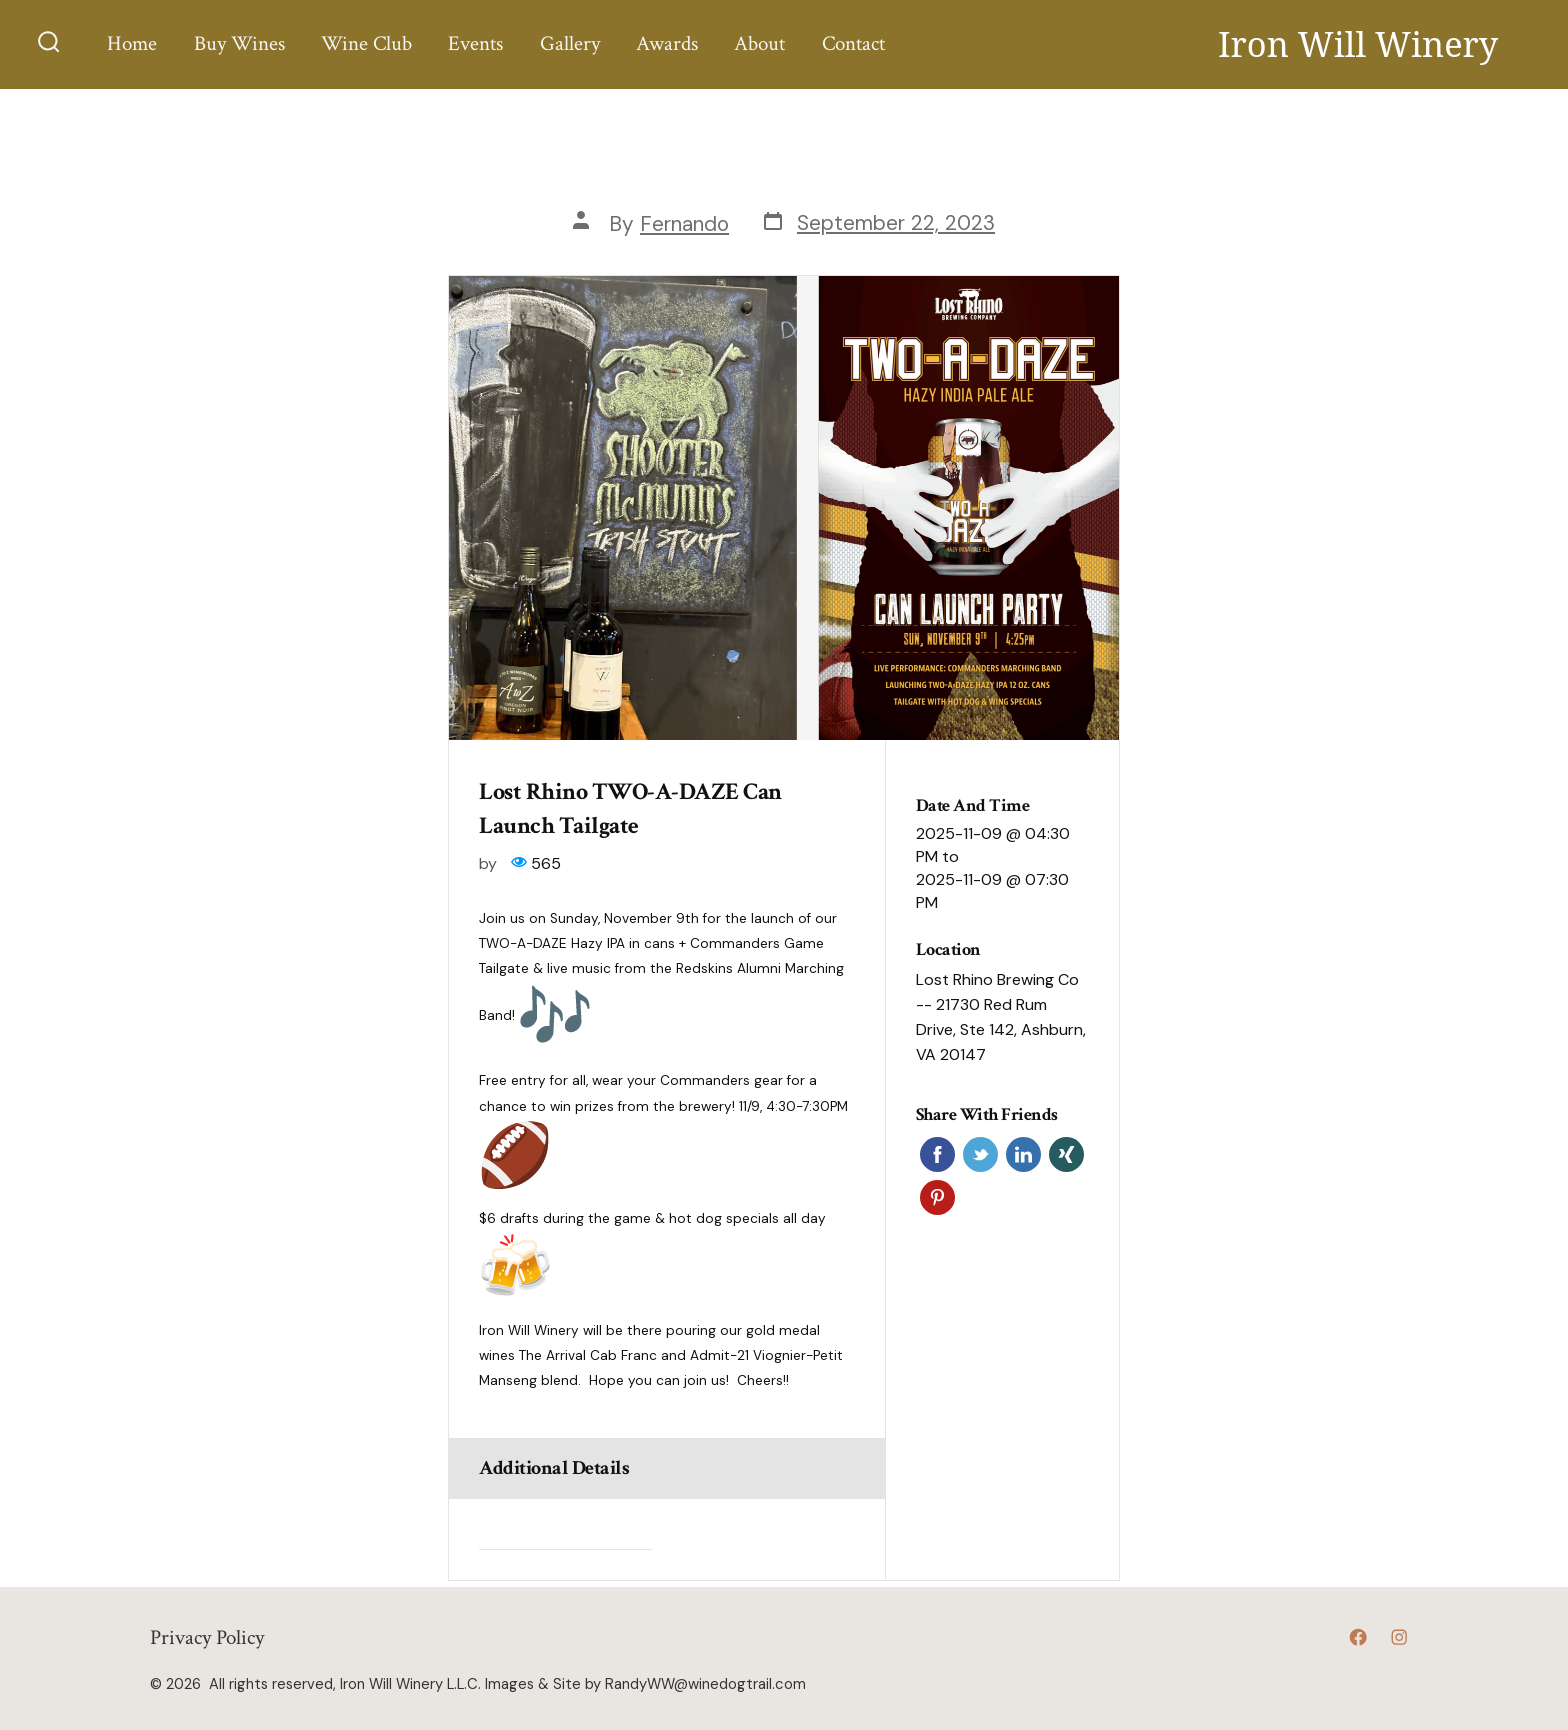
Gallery (570, 43)
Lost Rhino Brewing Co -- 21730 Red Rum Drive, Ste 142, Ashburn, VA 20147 (1001, 1017)
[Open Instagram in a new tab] (1399, 1637)
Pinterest (937, 1197)
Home (132, 43)
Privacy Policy (207, 1637)
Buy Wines (239, 43)
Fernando (684, 223)
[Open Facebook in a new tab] (1358, 1637)
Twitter (980, 1154)
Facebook (937, 1154)
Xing (1066, 1154)
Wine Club (366, 43)
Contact (853, 43)
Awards (667, 43)
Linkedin (1023, 1154)
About (759, 43)
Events (475, 43)
